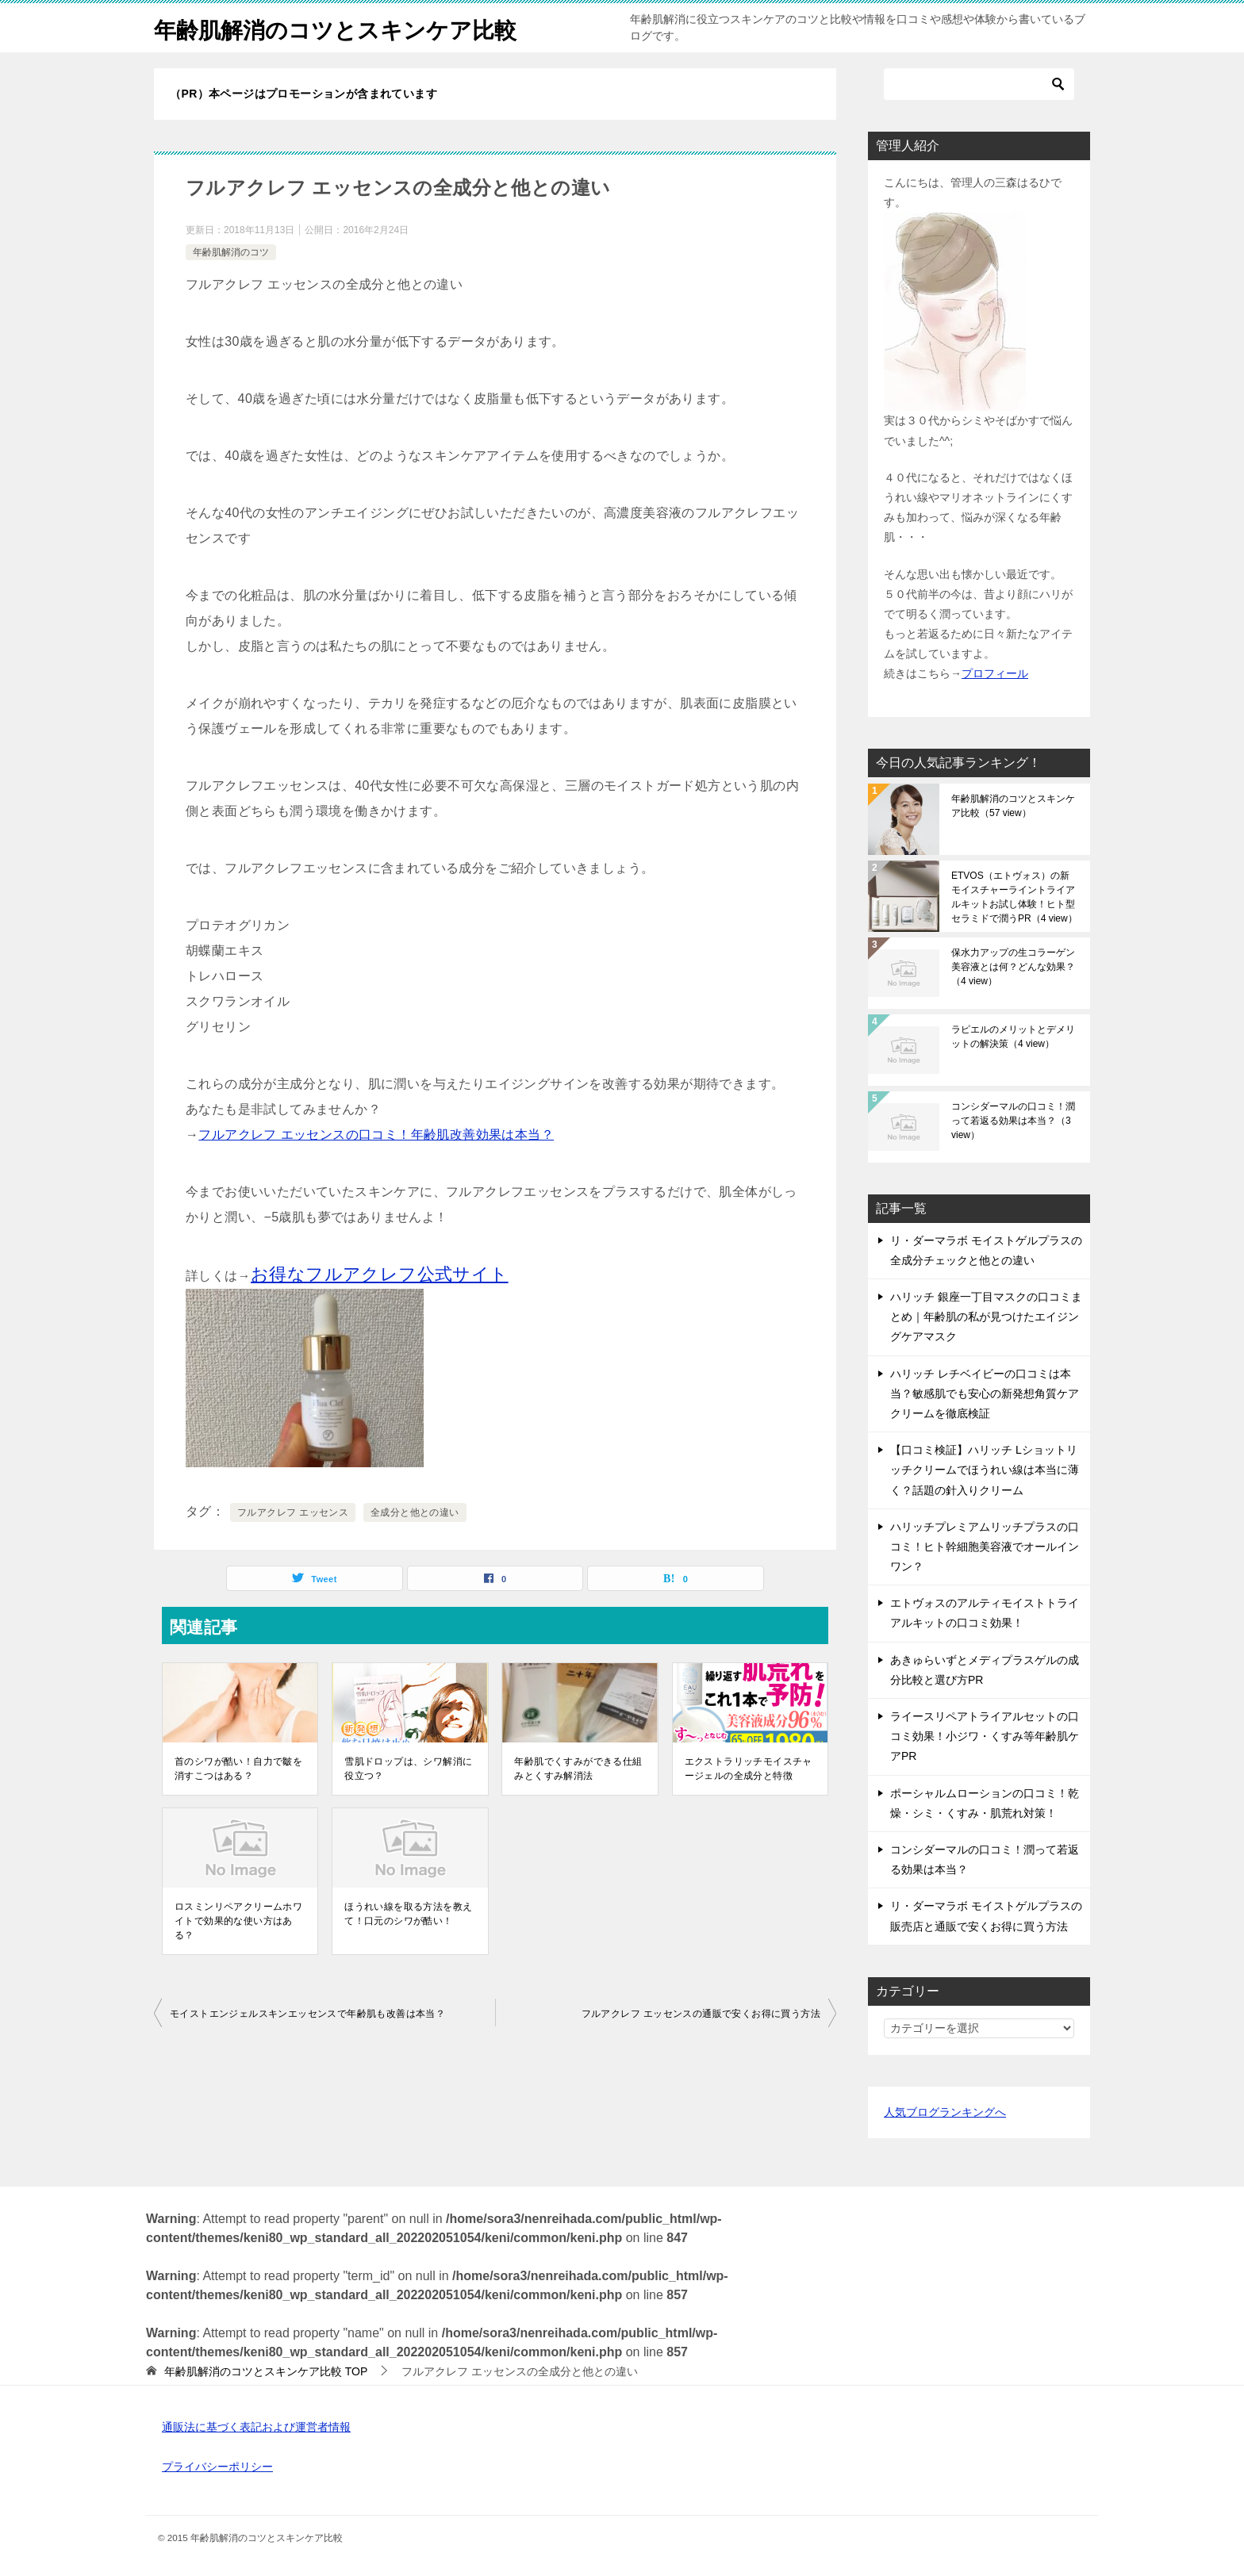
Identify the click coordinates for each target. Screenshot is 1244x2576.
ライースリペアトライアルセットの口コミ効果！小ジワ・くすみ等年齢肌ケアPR (984, 1736)
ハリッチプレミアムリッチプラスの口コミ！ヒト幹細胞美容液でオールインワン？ (984, 1546)
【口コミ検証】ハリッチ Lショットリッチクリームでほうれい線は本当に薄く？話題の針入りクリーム (984, 1469)
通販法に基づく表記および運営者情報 (256, 2427)
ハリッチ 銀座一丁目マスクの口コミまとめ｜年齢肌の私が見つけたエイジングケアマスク (986, 1316)
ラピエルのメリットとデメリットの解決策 (1013, 1036)
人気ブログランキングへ (945, 2112)
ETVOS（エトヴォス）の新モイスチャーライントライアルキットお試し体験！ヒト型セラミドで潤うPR (1014, 897)
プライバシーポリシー (217, 2466)
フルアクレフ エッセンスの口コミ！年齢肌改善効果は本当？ (376, 1134)
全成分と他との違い (415, 1512)
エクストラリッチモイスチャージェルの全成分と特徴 (748, 1768)
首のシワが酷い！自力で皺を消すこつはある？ (238, 1768)
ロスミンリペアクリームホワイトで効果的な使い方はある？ (238, 1921)
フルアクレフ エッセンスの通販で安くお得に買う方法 (701, 2013)
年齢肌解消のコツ (231, 252)
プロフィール (995, 673)
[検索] (979, 84)
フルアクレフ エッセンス (292, 1512)
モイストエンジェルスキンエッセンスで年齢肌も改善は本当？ (307, 2013)
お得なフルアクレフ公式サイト (380, 1274)
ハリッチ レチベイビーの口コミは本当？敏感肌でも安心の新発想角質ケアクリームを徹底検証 (984, 1393)
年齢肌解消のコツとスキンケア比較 (348, 27)
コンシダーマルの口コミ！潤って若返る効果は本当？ (1013, 1120)
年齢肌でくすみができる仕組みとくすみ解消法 (578, 1768)
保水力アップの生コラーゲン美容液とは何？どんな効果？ (1013, 967)
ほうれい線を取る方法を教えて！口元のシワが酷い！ (408, 1913)
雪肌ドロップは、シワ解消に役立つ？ (408, 1768)
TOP (265, 2371)
